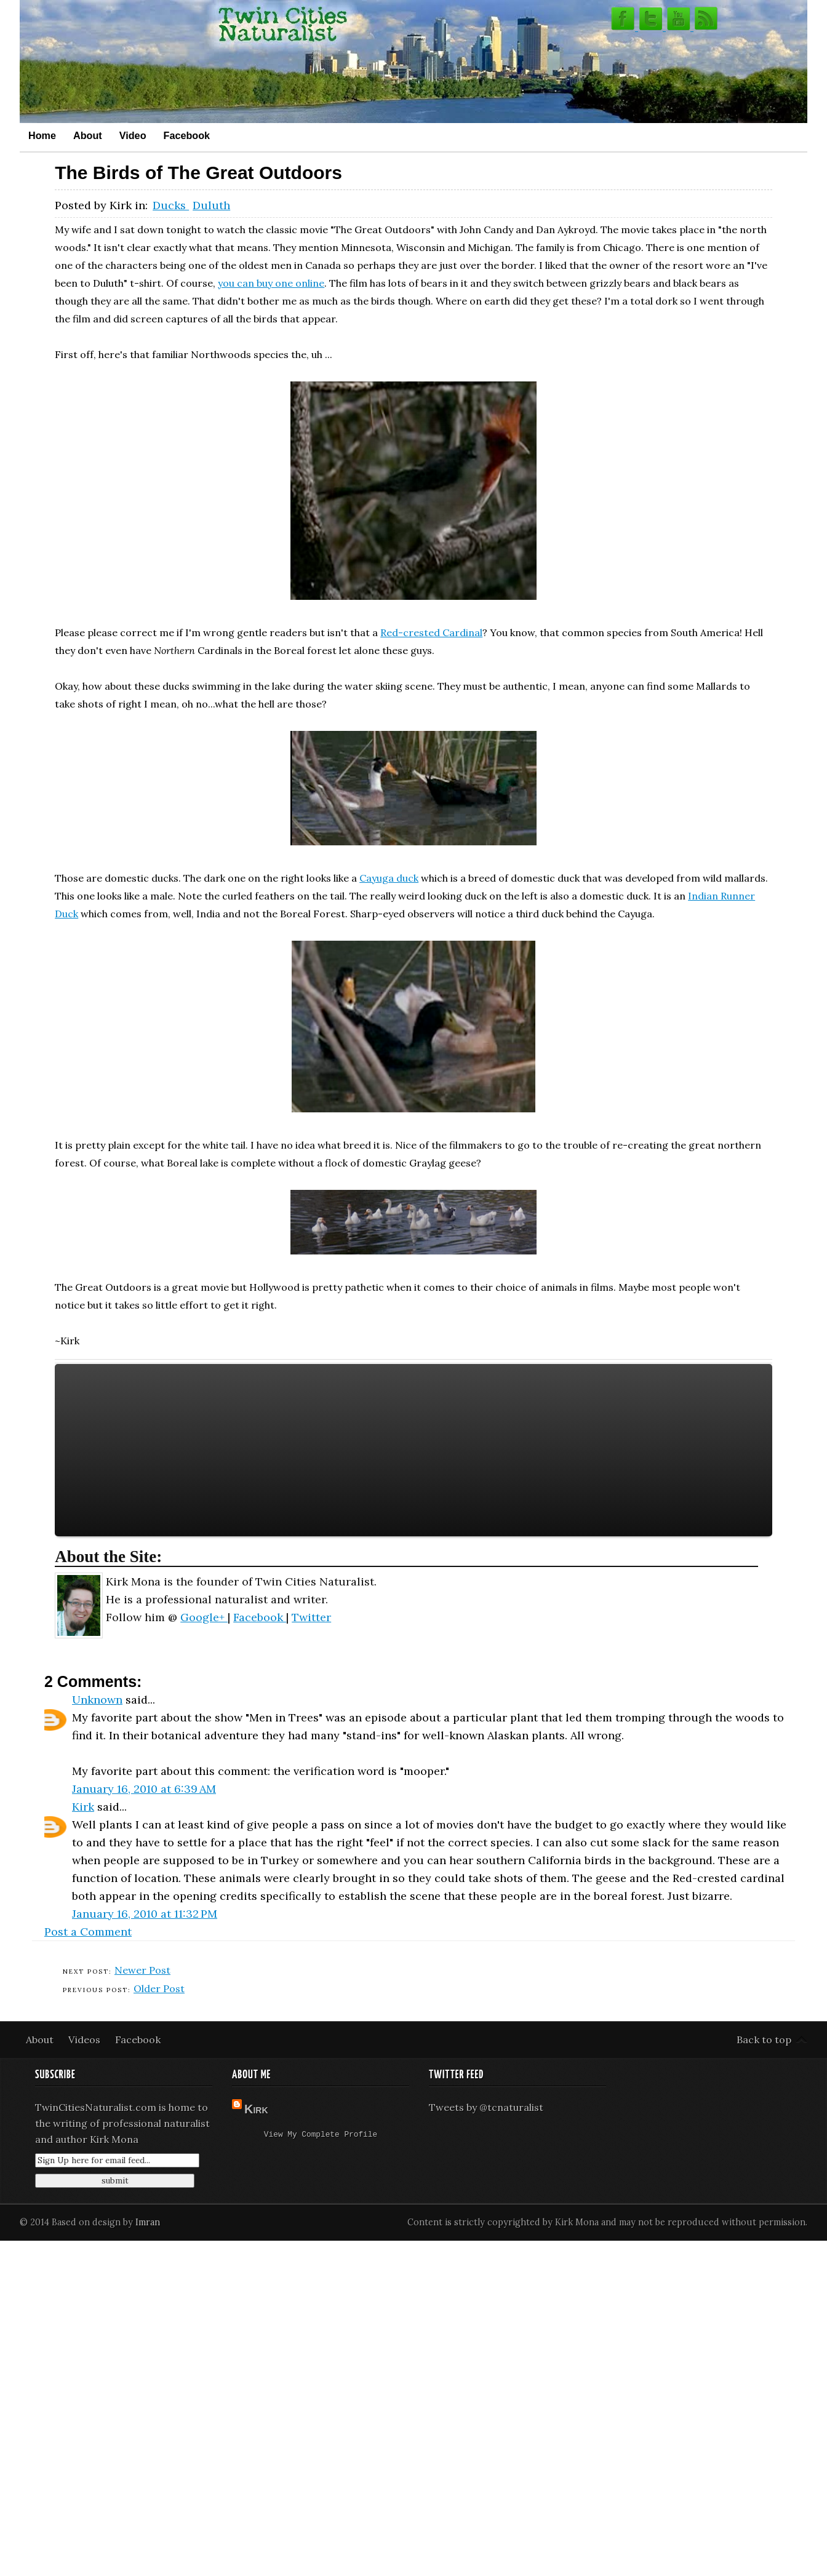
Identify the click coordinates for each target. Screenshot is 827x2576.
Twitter (311, 1617)
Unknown (97, 1700)
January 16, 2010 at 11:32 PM (144, 1914)
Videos (85, 2039)
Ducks (171, 205)
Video (132, 135)
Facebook (187, 135)
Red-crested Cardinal (431, 632)
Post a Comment (88, 1931)
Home (42, 135)
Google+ (204, 1617)
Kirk (83, 1807)
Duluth (211, 205)
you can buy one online (271, 283)
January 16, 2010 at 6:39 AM (144, 1789)
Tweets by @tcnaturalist (486, 2107)
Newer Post (142, 1970)
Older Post (159, 1988)
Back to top (764, 2039)
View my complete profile (320, 2135)
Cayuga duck (388, 878)
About (87, 135)
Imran (147, 2222)
